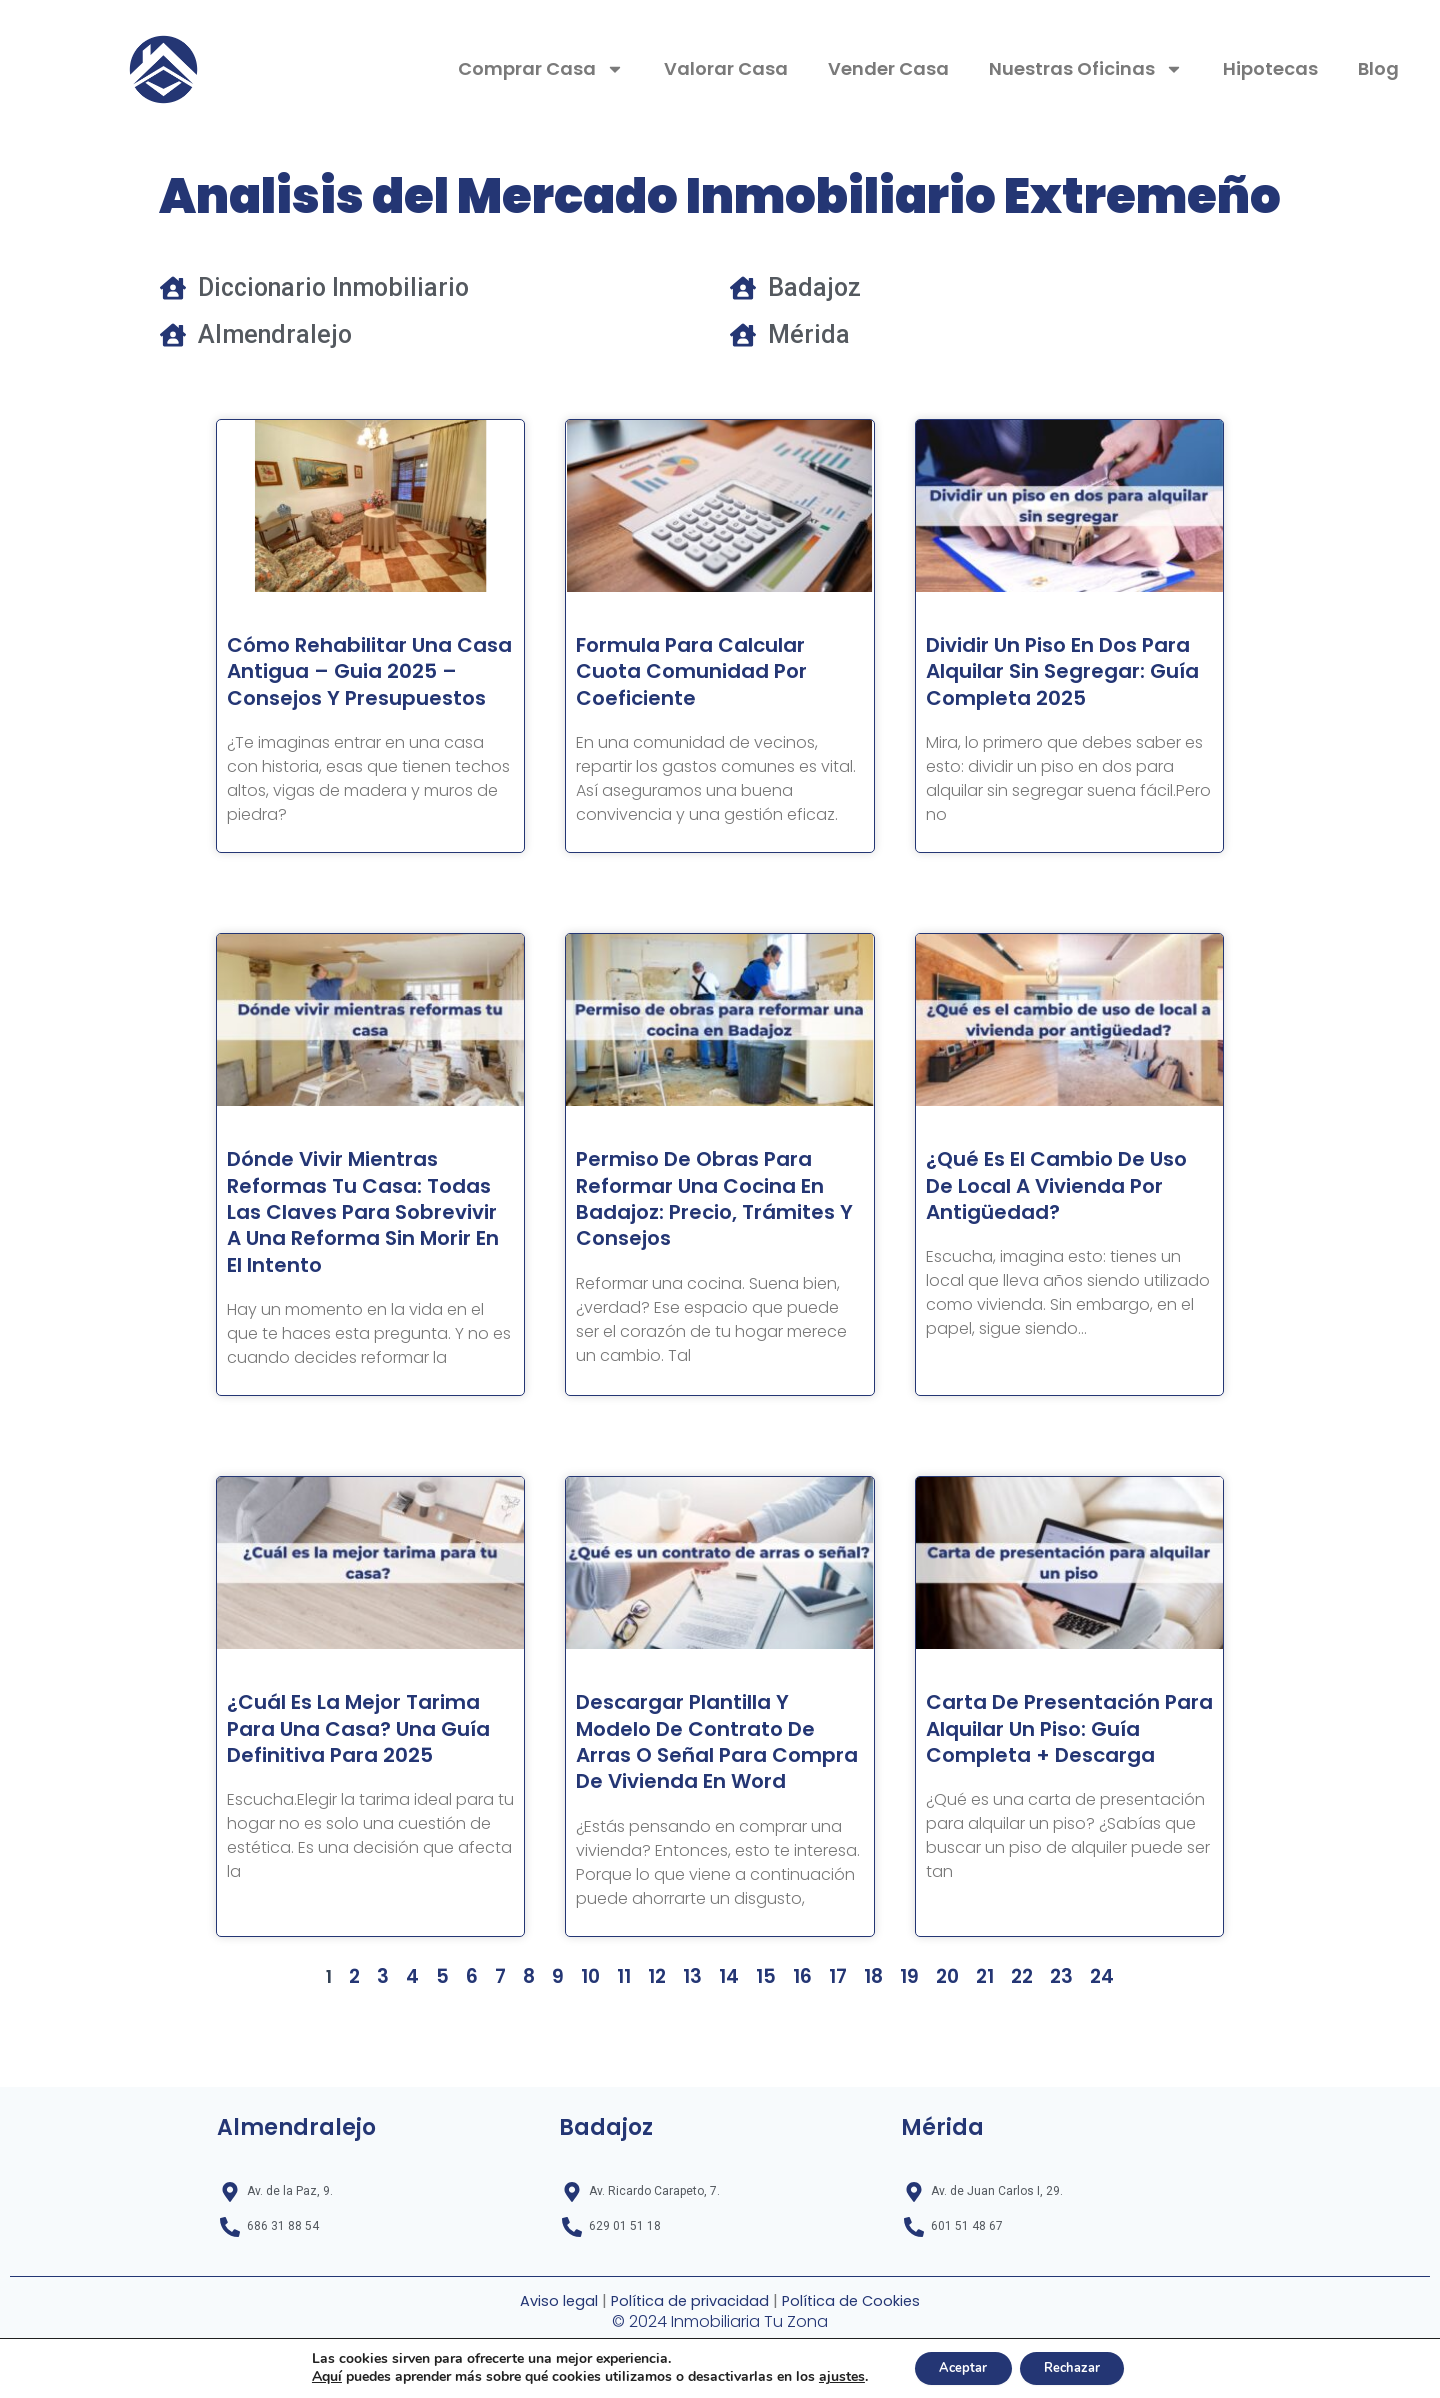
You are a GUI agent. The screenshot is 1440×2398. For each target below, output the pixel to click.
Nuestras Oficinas (1086, 69)
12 (660, 2056)
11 (629, 2056)
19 (902, 2056)
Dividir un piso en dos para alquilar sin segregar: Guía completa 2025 (1045, 685)
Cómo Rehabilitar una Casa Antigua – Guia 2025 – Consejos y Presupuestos (354, 685)
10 (597, 2056)
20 (939, 2056)
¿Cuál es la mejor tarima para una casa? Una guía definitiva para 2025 (368, 1795)
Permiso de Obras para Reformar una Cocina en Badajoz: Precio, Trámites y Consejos (716, 1225)
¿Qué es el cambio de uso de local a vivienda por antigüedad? (1061, 1212)
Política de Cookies (859, 2302)
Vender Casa (888, 68)
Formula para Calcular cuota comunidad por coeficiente (709, 672)
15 (764, 2056)
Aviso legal (547, 2302)
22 (1013, 2056)
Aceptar (956, 2366)
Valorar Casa (726, 68)
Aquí (312, 2375)
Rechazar (1079, 2366)
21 (976, 2056)
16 (799, 2056)
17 (833, 2056)
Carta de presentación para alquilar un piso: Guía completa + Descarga (1056, 1795)
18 (868, 2056)
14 (729, 2056)
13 (694, 2056)
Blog (1378, 68)
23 (1052, 2056)
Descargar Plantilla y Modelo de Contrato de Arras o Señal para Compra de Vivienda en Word (711, 1808)
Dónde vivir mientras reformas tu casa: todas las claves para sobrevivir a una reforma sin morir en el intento (358, 1251)
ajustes (827, 2376)
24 (1091, 2056)
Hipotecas (1270, 68)
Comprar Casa (541, 69)
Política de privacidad (685, 2302)
